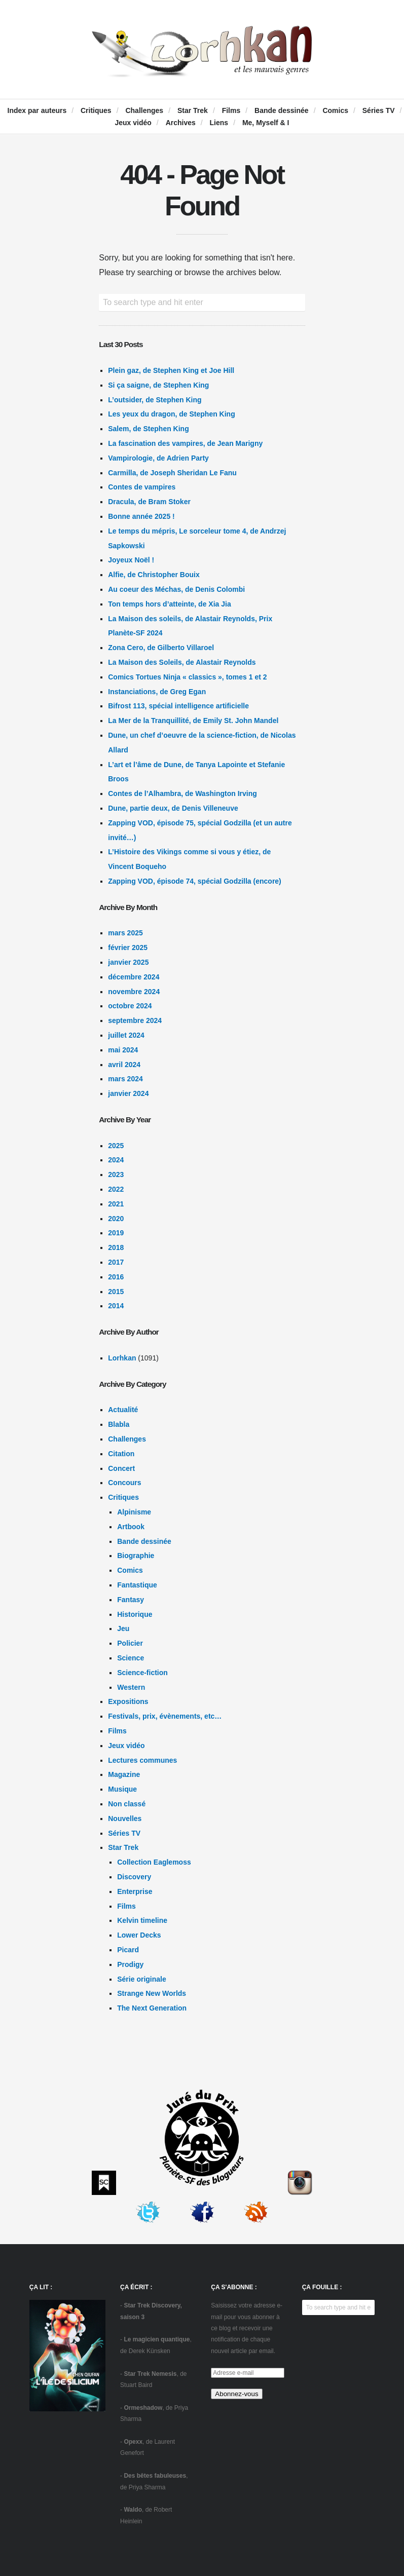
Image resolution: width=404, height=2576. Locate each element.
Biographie (135, 1555)
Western (131, 1687)
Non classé (126, 1804)
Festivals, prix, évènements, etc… (165, 1716)
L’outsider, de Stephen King (154, 400)
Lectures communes (142, 1760)
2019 (116, 1233)
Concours (124, 1483)
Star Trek (192, 110)
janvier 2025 (128, 962)
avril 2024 (124, 1064)
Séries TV (378, 110)
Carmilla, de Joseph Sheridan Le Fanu (172, 473)
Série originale (141, 1979)
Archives (181, 123)
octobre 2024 (130, 1006)
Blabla (118, 1424)
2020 (116, 1219)
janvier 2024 (128, 1093)
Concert (121, 1468)
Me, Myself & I (265, 123)
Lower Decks (139, 1935)
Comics (335, 110)
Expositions (128, 1701)
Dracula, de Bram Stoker (149, 502)
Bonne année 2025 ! (141, 516)
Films (231, 110)
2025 (116, 1146)
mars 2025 (125, 933)
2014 (116, 1306)
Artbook (130, 1527)
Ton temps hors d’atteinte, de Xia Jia (169, 604)
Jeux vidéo (133, 123)
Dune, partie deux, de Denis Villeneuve (173, 808)
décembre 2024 (133, 977)
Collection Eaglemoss (154, 1862)
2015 (116, 1291)
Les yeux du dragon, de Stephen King (171, 414)
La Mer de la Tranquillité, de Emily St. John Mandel (193, 720)
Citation (121, 1454)
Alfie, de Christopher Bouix (153, 575)
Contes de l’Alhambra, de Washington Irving (182, 793)
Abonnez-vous (236, 2394)
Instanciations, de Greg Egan (157, 692)
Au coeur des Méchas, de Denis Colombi (176, 589)
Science (130, 1658)
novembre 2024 (134, 992)
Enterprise (134, 1891)
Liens (219, 123)
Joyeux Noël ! (131, 560)
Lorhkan (122, 1358)
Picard (128, 1950)
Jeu (123, 1628)
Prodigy (130, 1964)
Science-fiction (142, 1673)
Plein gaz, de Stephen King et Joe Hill (171, 370)
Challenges (144, 110)
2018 (116, 1247)
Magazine (124, 1774)
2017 (116, 1262)
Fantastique (137, 1585)
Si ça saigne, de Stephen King (158, 385)
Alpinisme (134, 1512)
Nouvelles (124, 1818)
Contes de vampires (141, 487)
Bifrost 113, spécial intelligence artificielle (178, 706)
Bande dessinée (281, 110)
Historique (134, 1614)
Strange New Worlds (151, 1993)
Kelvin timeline (142, 1920)
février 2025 (128, 947)
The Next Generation (152, 2008)
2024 (116, 1160)
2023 (116, 1174)
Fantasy (130, 1600)
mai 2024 (123, 1050)
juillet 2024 (126, 1035)
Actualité (123, 1410)
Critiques (96, 110)
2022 (116, 1189)
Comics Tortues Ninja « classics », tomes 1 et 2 (187, 677)
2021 (116, 1204)
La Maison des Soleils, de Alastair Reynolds (181, 662)
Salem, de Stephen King (148, 429)
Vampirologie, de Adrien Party (158, 458)
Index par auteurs (37, 110)
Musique (122, 1789)
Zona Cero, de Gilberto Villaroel (161, 647)
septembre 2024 (135, 1020)
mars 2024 (125, 1079)
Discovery (134, 1877)
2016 (116, 1277)
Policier (130, 1643)
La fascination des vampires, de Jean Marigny (185, 443)
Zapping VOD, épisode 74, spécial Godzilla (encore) (194, 881)
